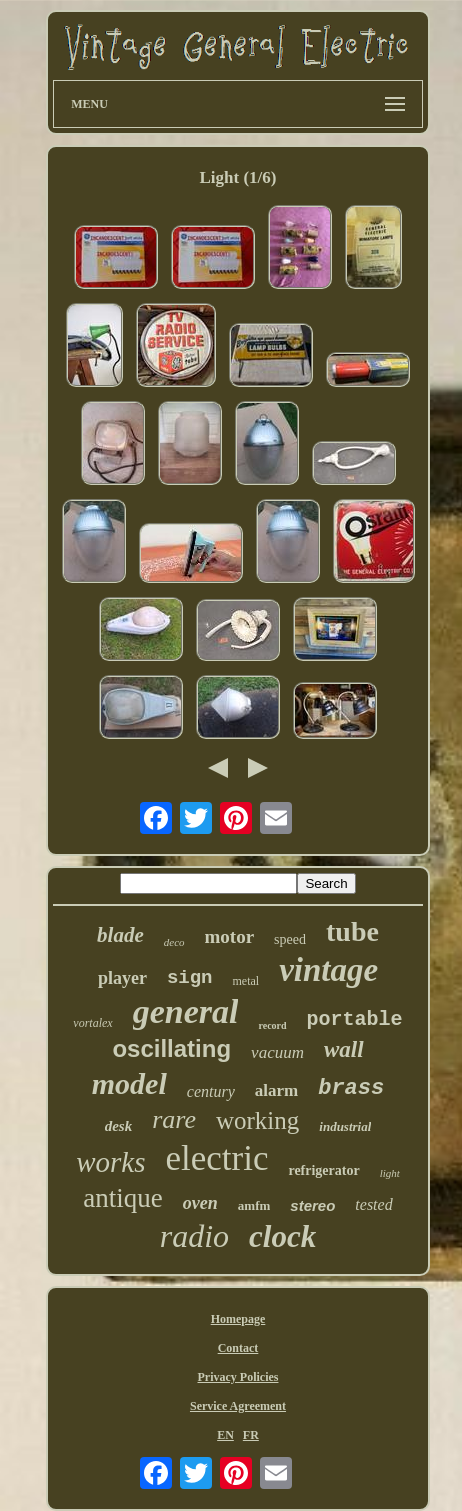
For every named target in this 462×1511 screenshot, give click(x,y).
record (272, 1025)
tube (352, 931)
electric (216, 1158)
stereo (312, 1205)
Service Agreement (238, 1406)
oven (200, 1203)
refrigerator (323, 1170)
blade (120, 935)
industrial (345, 1126)
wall (344, 1049)
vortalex (92, 1023)
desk (119, 1126)
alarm (276, 1090)
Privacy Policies (238, 1377)
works (110, 1162)
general (186, 1011)
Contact (238, 1348)
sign (190, 978)
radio (194, 1236)
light (390, 1173)
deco (174, 942)
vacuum (277, 1052)
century (211, 1091)
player (122, 978)
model (129, 1083)
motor (230, 936)
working (257, 1120)
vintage (328, 970)
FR (251, 1435)
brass (351, 1088)
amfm (254, 1205)
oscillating (171, 1048)
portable (355, 1019)
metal (245, 981)
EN (225, 1435)
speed (290, 939)
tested (373, 1204)
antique (122, 1198)
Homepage (238, 1319)
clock (282, 1236)
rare (174, 1119)
